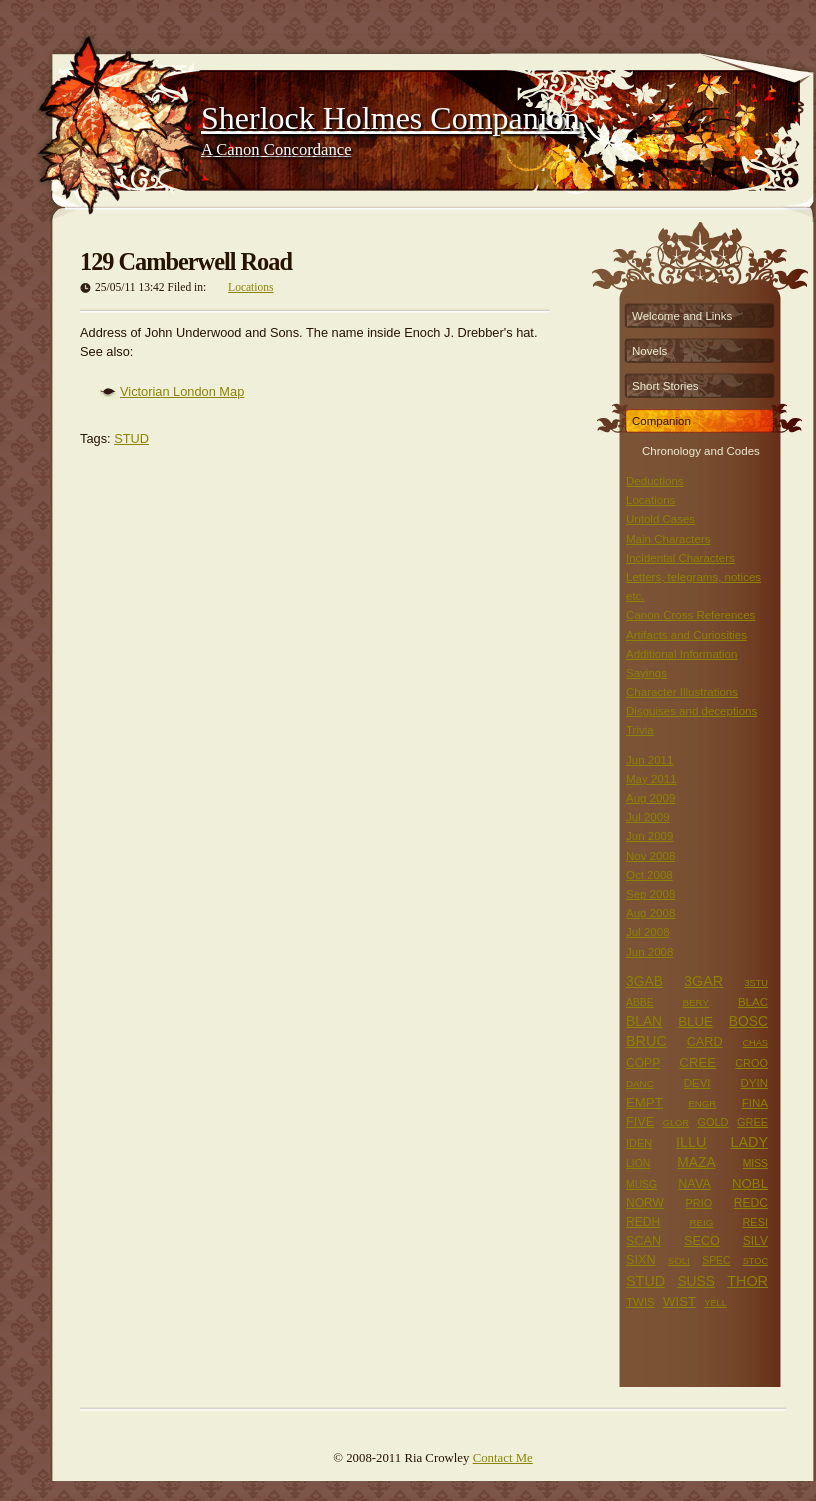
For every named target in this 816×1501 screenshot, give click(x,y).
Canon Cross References (690, 615)
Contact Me (503, 1458)
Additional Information (681, 654)
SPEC (716, 1260)
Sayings (646, 673)
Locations (250, 287)
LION (638, 1163)
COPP (643, 1063)
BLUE (695, 1021)
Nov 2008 (650, 856)
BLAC (753, 1002)
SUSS (696, 1281)
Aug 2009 (650, 798)
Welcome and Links (682, 316)
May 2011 (651, 779)
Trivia (640, 730)
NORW (645, 1203)
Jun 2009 (649, 836)
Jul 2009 (648, 817)
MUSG (641, 1184)
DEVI (697, 1083)
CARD (705, 1042)
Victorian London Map (182, 391)
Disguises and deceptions (691, 711)
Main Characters (668, 539)
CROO (751, 1063)
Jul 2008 (648, 932)
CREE (697, 1062)
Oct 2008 (649, 875)
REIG (701, 1222)
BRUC (646, 1041)
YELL (715, 1303)
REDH (643, 1222)
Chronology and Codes (701, 448)
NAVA (694, 1184)
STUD (131, 438)
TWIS (640, 1302)
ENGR (702, 1103)
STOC (755, 1261)
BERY (696, 1002)
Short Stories (665, 386)
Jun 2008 (649, 952)
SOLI (679, 1260)
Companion (661, 421)
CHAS (755, 1043)
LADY (749, 1142)
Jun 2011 (649, 760)
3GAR (703, 981)
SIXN (641, 1260)
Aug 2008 (650, 913)
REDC (751, 1203)
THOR (747, 1281)
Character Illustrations (682, 692)
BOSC (748, 1021)
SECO (702, 1241)
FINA (755, 1103)
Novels (649, 351)
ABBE (640, 1002)
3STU (756, 983)
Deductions (655, 481)
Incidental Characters (680, 558)
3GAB (644, 981)
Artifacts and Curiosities (686, 635)
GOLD (712, 1122)
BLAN (644, 1021)
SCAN (643, 1241)
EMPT (644, 1102)
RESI (755, 1222)
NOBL (750, 1183)
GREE (752, 1122)
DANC (640, 1083)
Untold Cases (660, 519)
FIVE (640, 1122)
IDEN (639, 1143)
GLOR (676, 1123)
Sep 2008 (650, 894)
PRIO (699, 1203)
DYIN (754, 1083)
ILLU (691, 1142)
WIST (679, 1301)
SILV (755, 1241)
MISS (755, 1163)
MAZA (696, 1162)
